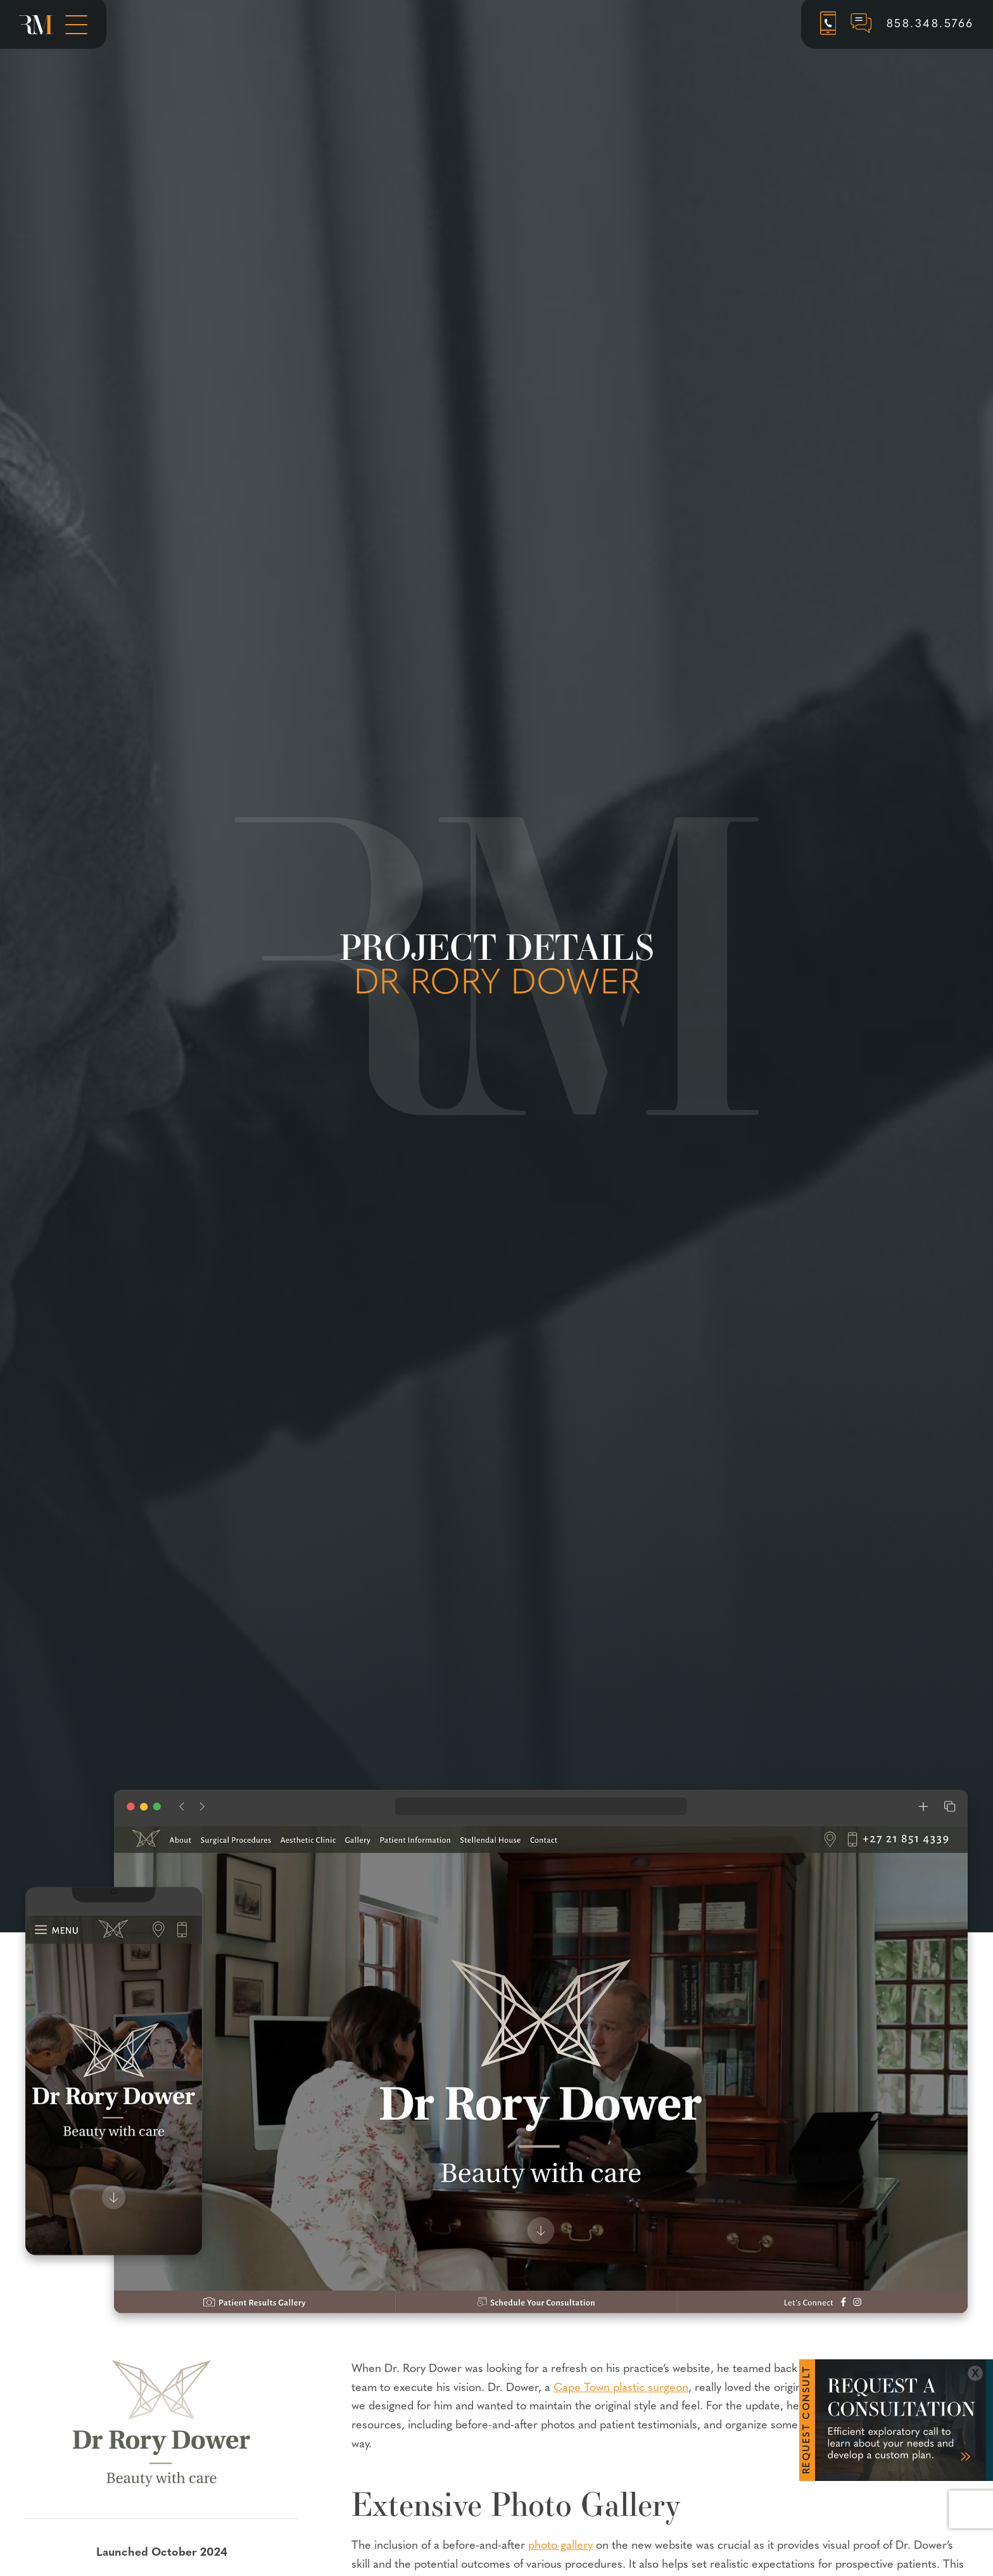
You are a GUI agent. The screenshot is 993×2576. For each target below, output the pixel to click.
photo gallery (560, 2546)
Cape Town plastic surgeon (620, 2388)
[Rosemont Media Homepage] (36, 24)
